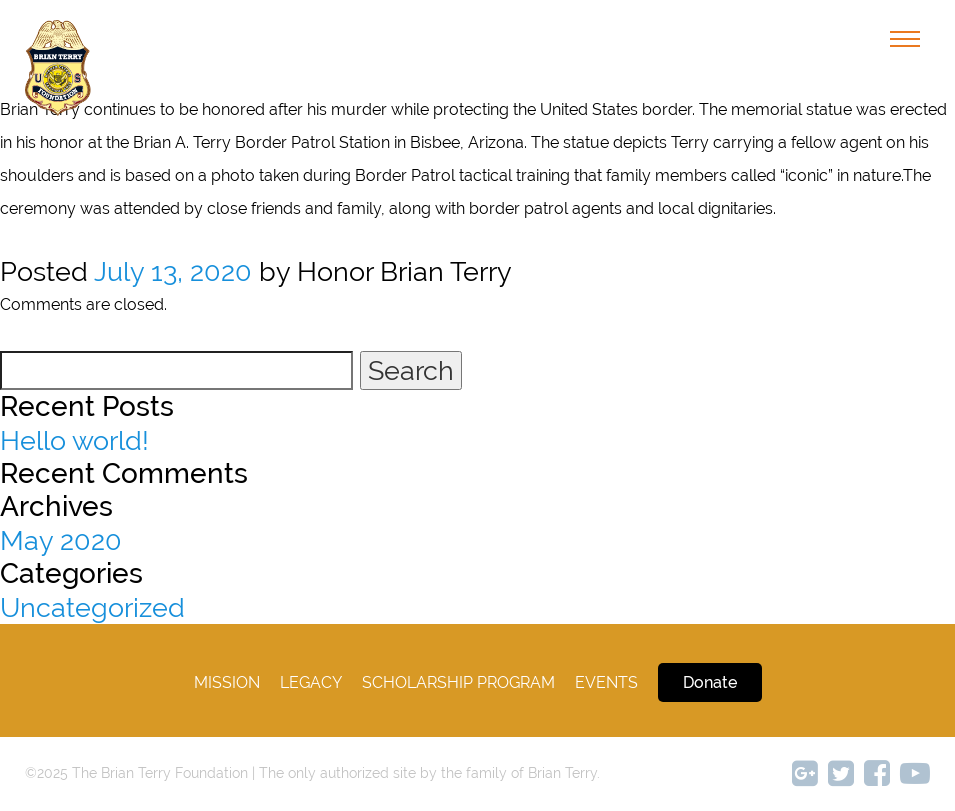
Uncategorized (92, 607)
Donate (710, 682)
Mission (227, 682)
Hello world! (74, 440)
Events (606, 682)
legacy (311, 682)
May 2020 (61, 540)
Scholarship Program (458, 682)
